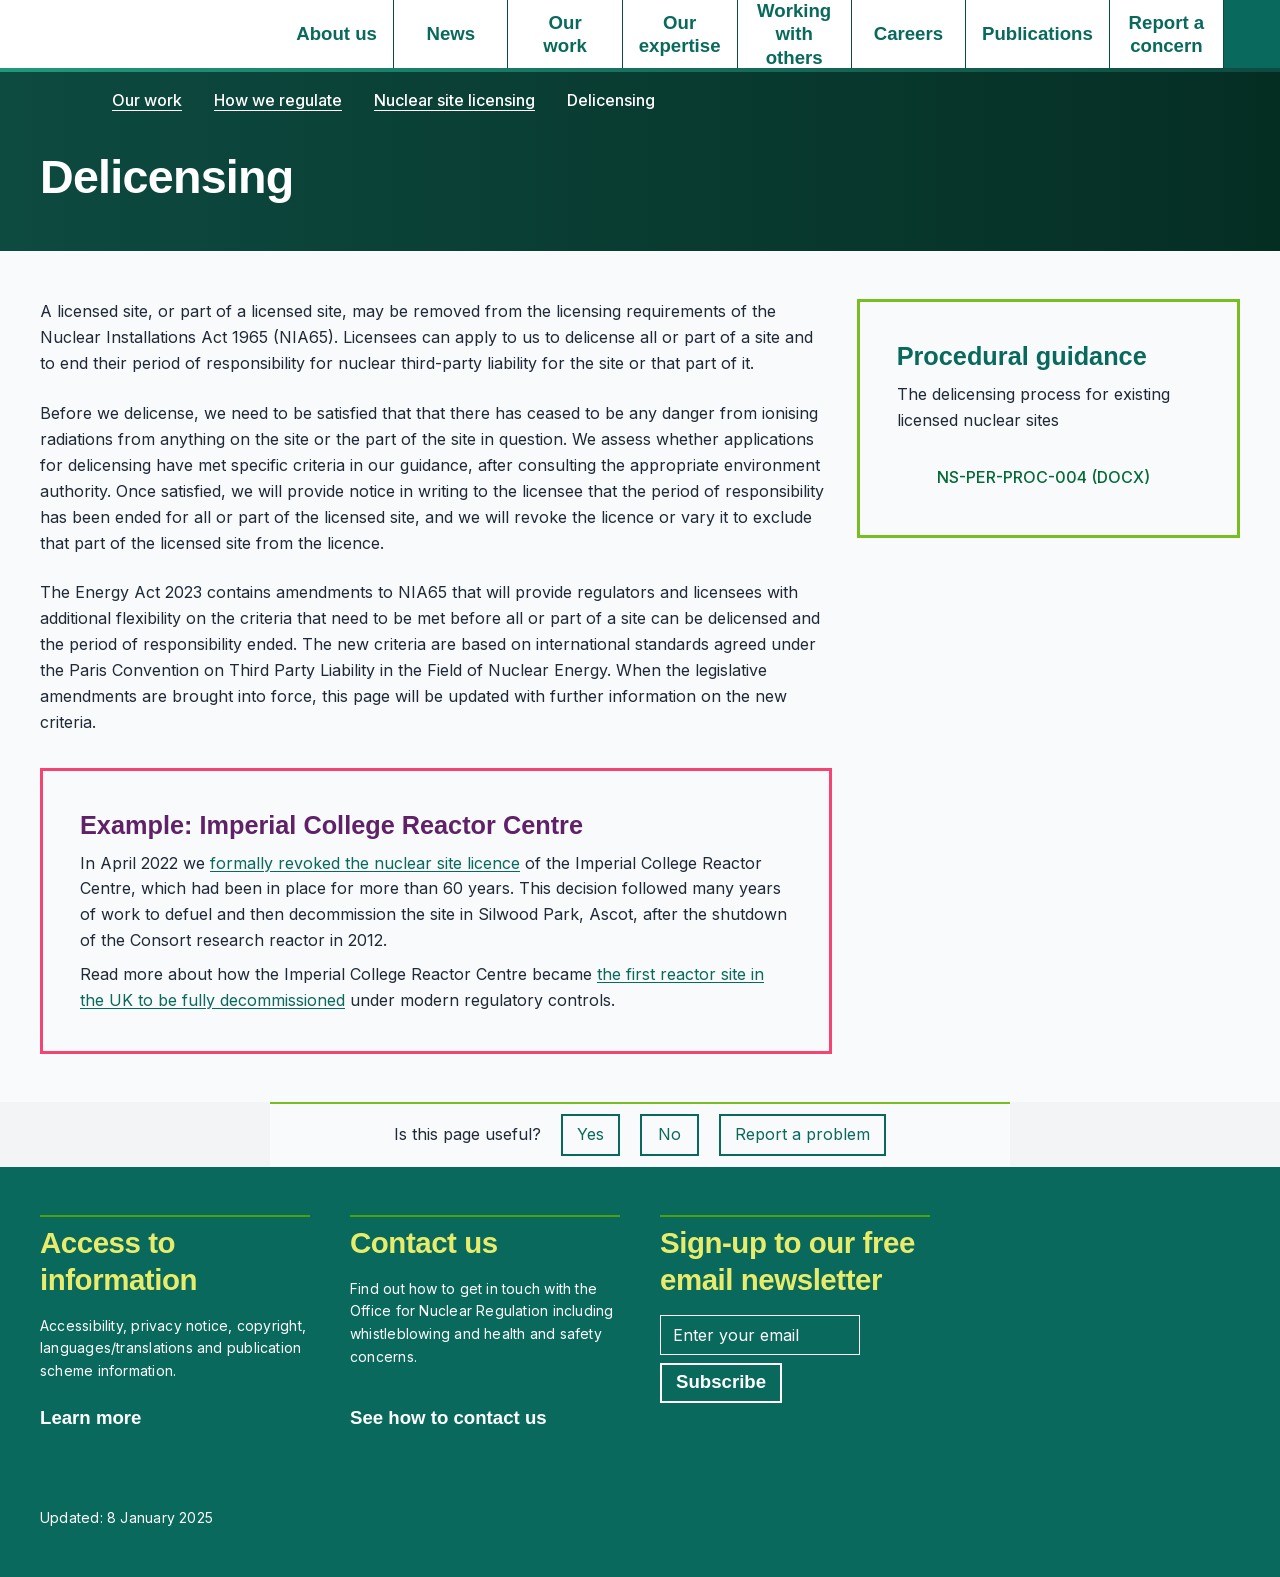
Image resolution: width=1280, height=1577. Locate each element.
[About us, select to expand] (336, 34)
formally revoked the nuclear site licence (365, 863)
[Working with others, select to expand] (794, 34)
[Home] (60, 100)
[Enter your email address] (760, 1335)
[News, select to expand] (450, 34)
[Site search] (1252, 34)
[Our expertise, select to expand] (680, 34)
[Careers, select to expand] (908, 34)
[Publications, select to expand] (1037, 34)
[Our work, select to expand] (564, 34)
